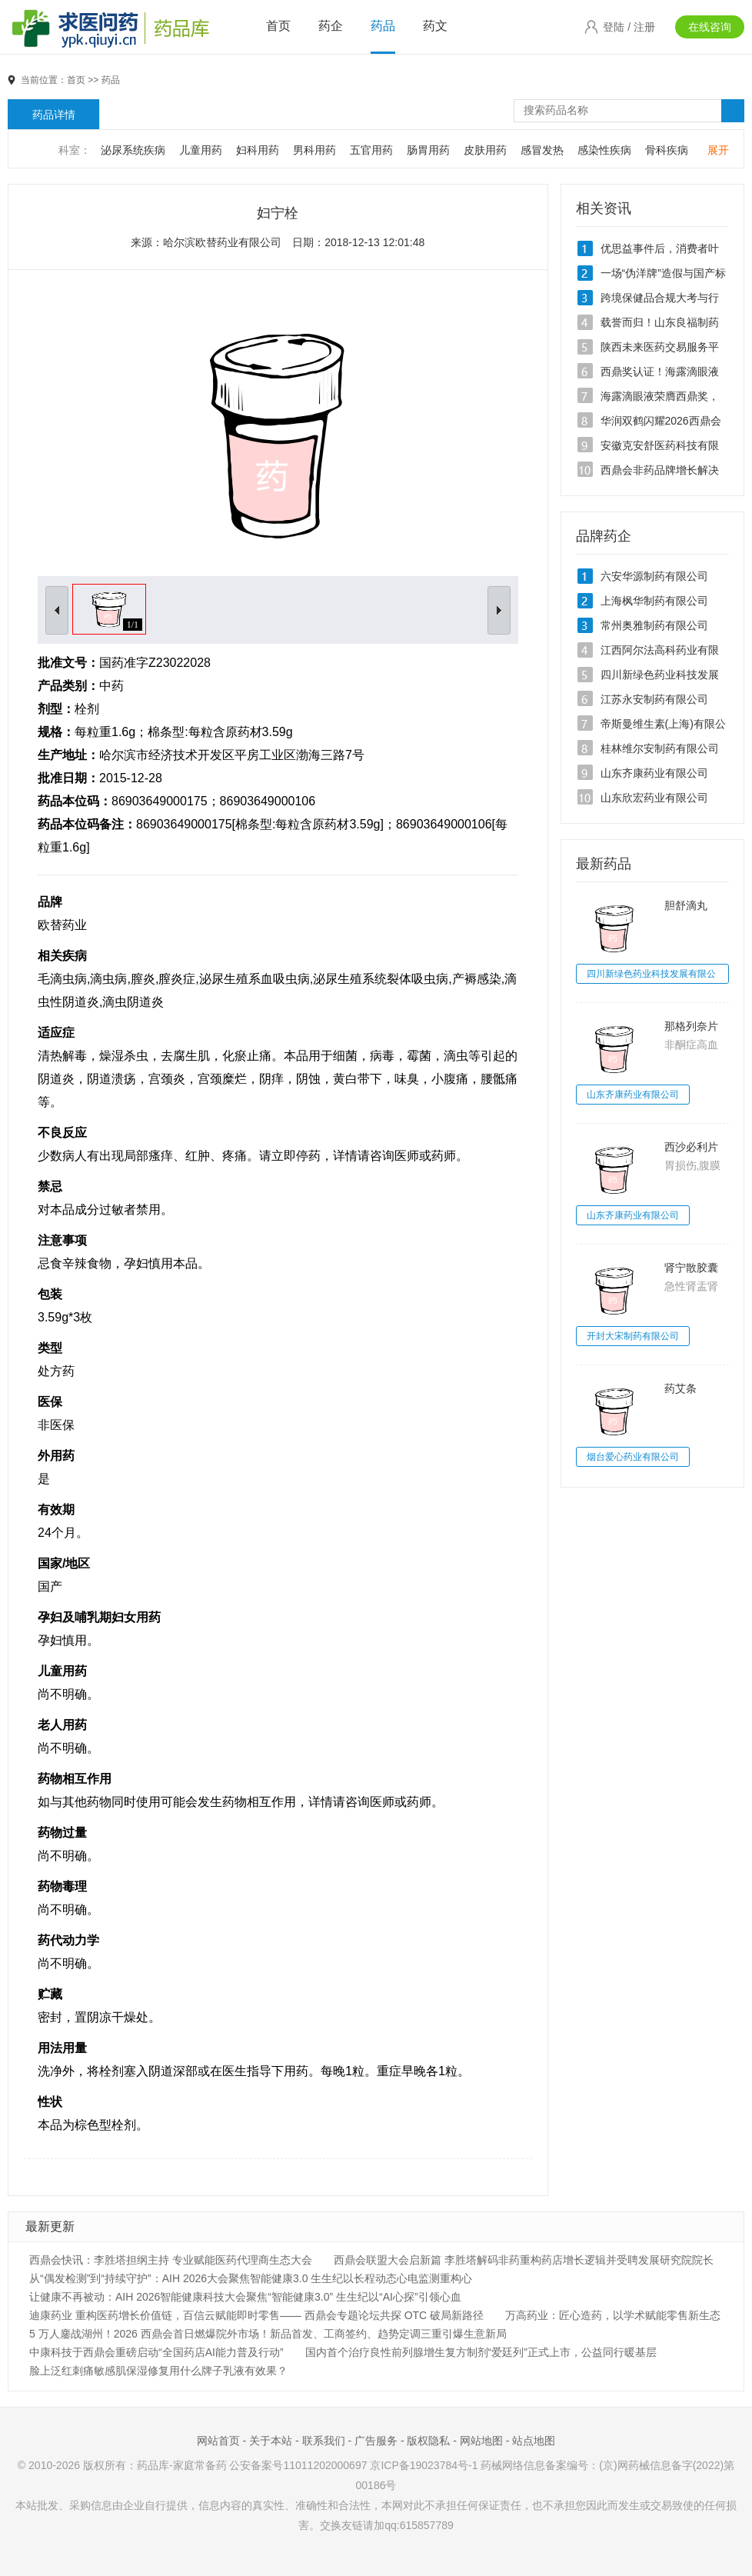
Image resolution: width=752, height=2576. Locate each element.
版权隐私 (428, 2440)
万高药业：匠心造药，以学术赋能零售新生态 (612, 2315)
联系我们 (323, 2440)
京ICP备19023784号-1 (423, 2465)
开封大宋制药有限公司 (633, 1336)
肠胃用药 (428, 150)
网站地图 (481, 2440)
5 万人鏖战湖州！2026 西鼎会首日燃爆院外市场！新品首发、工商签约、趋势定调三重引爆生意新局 (268, 2334)
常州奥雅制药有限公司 (654, 625)
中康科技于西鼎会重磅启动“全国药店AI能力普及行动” (156, 2352)
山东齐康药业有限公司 (654, 773)
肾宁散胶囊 (691, 1267)
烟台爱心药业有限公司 (633, 1456)
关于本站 (270, 2440)
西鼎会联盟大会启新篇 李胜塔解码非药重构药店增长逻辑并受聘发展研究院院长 (524, 2260)
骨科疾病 (666, 150)
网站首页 (218, 2440)
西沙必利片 (691, 1147)
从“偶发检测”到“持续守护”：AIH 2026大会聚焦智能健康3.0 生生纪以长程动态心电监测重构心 (250, 2278)
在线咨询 (709, 27)
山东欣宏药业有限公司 (654, 797)
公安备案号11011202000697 (298, 2465)
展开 (718, 150)
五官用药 (371, 150)
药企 (330, 25)
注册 (644, 27)
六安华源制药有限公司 (654, 576)
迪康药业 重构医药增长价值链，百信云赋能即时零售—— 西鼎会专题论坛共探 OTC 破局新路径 (256, 2315)
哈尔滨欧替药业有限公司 (222, 242)
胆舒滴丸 (685, 905)
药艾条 (680, 1388)
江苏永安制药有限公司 (654, 699)
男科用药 (314, 150)
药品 (383, 25)
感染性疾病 (604, 150)
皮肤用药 (485, 150)
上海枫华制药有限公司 (654, 601)
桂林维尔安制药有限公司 (660, 748)
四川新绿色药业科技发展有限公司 (651, 976)
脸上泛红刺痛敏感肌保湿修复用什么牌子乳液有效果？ (158, 2370)
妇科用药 (257, 150)
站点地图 (533, 2440)
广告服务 (376, 2440)
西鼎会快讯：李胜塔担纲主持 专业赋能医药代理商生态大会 (170, 2260)
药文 (435, 25)
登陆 (613, 27)
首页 (278, 25)
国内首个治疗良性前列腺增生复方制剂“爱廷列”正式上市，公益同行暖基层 (481, 2352)
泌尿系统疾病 (133, 150)
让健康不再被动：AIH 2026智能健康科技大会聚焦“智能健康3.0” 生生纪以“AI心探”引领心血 (245, 2297)
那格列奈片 (691, 1026)
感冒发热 (542, 150)
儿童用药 (200, 150)
